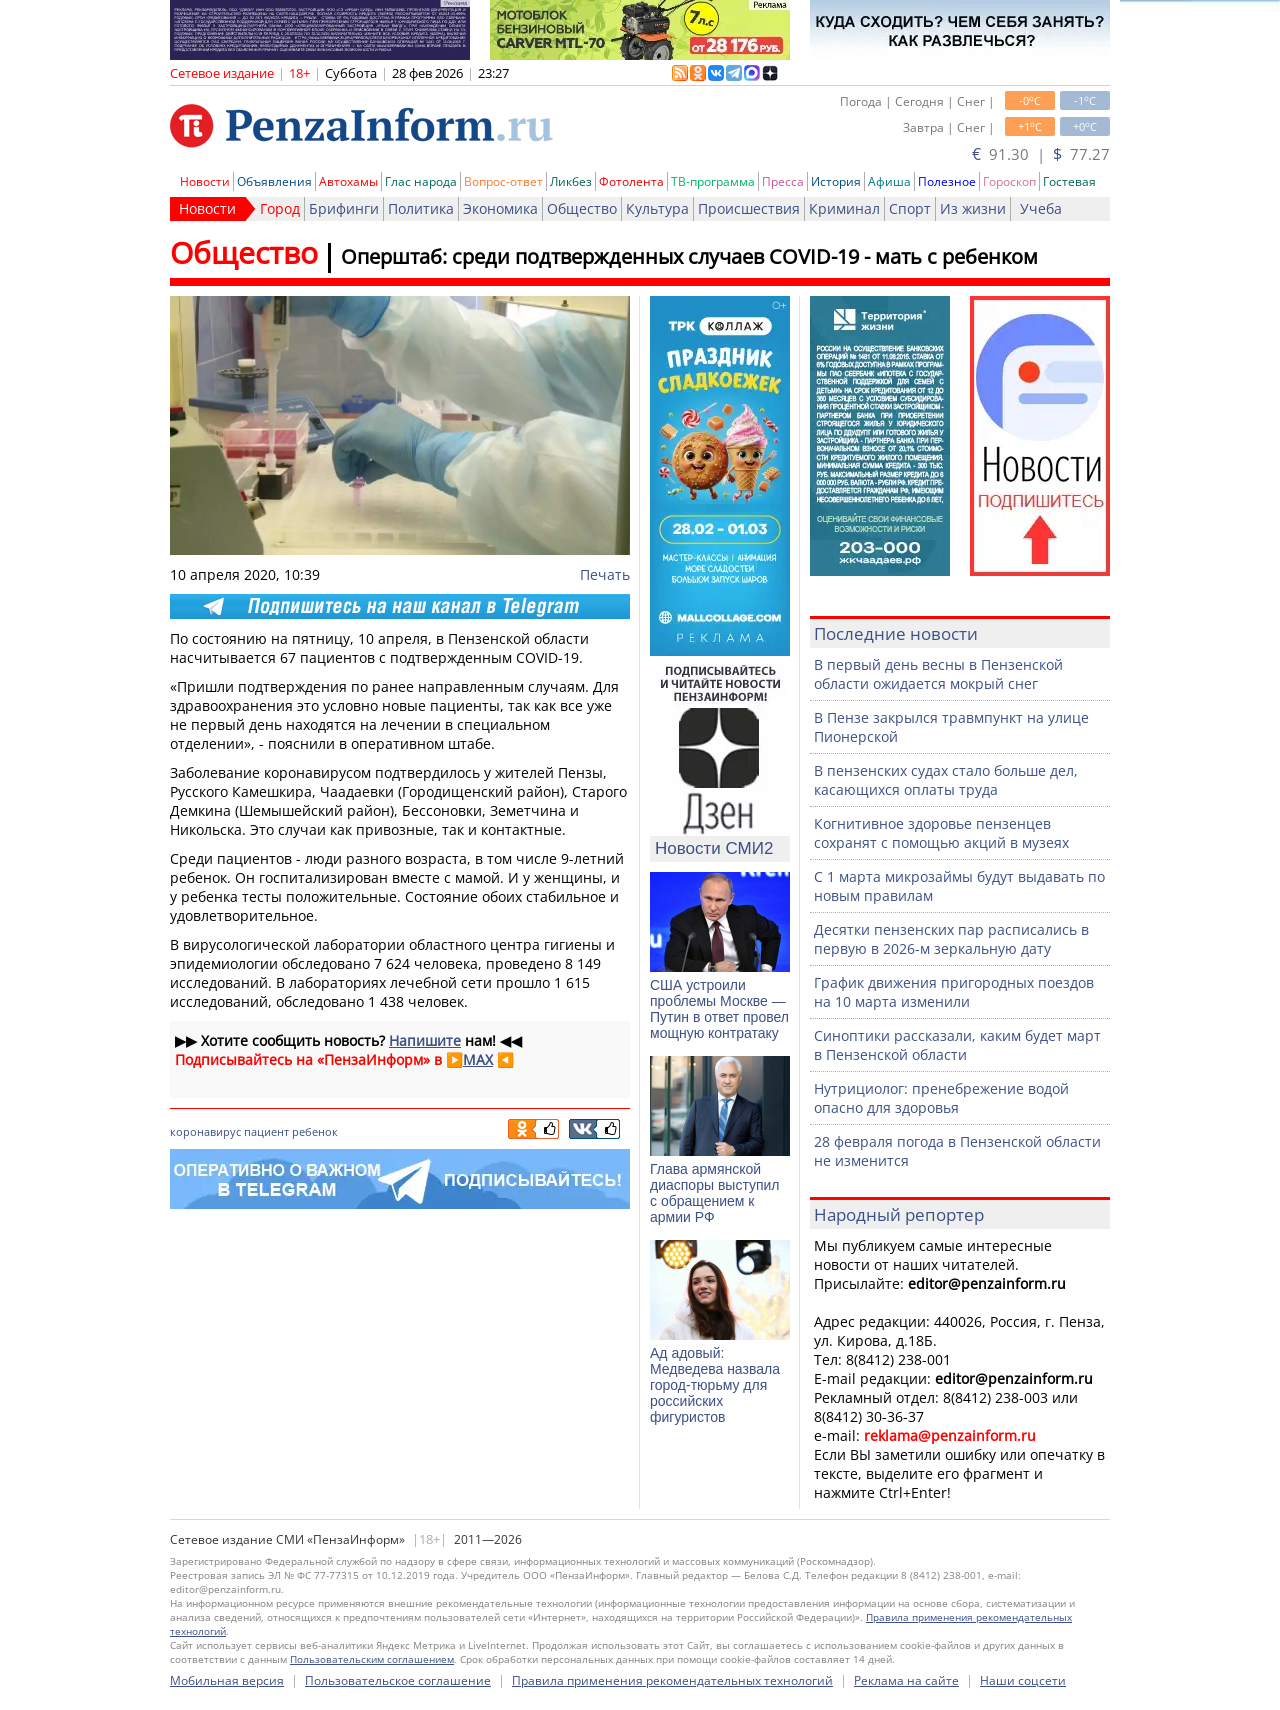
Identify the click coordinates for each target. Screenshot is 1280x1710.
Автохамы (348, 181)
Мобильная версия (227, 1680)
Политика (421, 208)
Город (280, 208)
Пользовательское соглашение (398, 1680)
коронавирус (205, 1131)
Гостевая (1069, 181)
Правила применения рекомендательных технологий (672, 1680)
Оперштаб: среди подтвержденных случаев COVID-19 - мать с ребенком (689, 256)
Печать (605, 574)
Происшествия (749, 208)
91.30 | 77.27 (1041, 154)
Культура (657, 208)
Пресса (783, 181)
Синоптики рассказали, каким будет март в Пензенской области (957, 1045)
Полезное (947, 181)
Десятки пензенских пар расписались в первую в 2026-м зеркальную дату (951, 939)
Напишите (425, 1040)
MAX (478, 1059)
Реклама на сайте (906, 1680)
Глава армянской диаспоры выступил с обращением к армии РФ (715, 1193)
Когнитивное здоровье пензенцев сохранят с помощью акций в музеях (941, 833)
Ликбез (571, 181)
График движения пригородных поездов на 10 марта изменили (954, 992)
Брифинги (344, 208)
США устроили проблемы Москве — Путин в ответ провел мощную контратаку (719, 1009)
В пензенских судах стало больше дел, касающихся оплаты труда (946, 780)
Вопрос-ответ (503, 181)
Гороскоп (1009, 181)
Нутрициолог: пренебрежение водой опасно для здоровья (941, 1098)
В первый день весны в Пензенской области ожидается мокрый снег (938, 674)
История (836, 181)
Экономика (500, 208)
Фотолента (631, 181)
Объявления (274, 181)
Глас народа (421, 181)
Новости (205, 181)
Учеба (1041, 208)
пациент (266, 1131)
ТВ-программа (713, 181)
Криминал (844, 208)
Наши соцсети (1023, 1680)
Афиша (889, 181)
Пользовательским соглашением (372, 1659)
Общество (582, 208)
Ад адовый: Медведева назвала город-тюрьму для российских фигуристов (715, 1385)
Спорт (910, 208)
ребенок (315, 1131)
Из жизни (973, 208)
